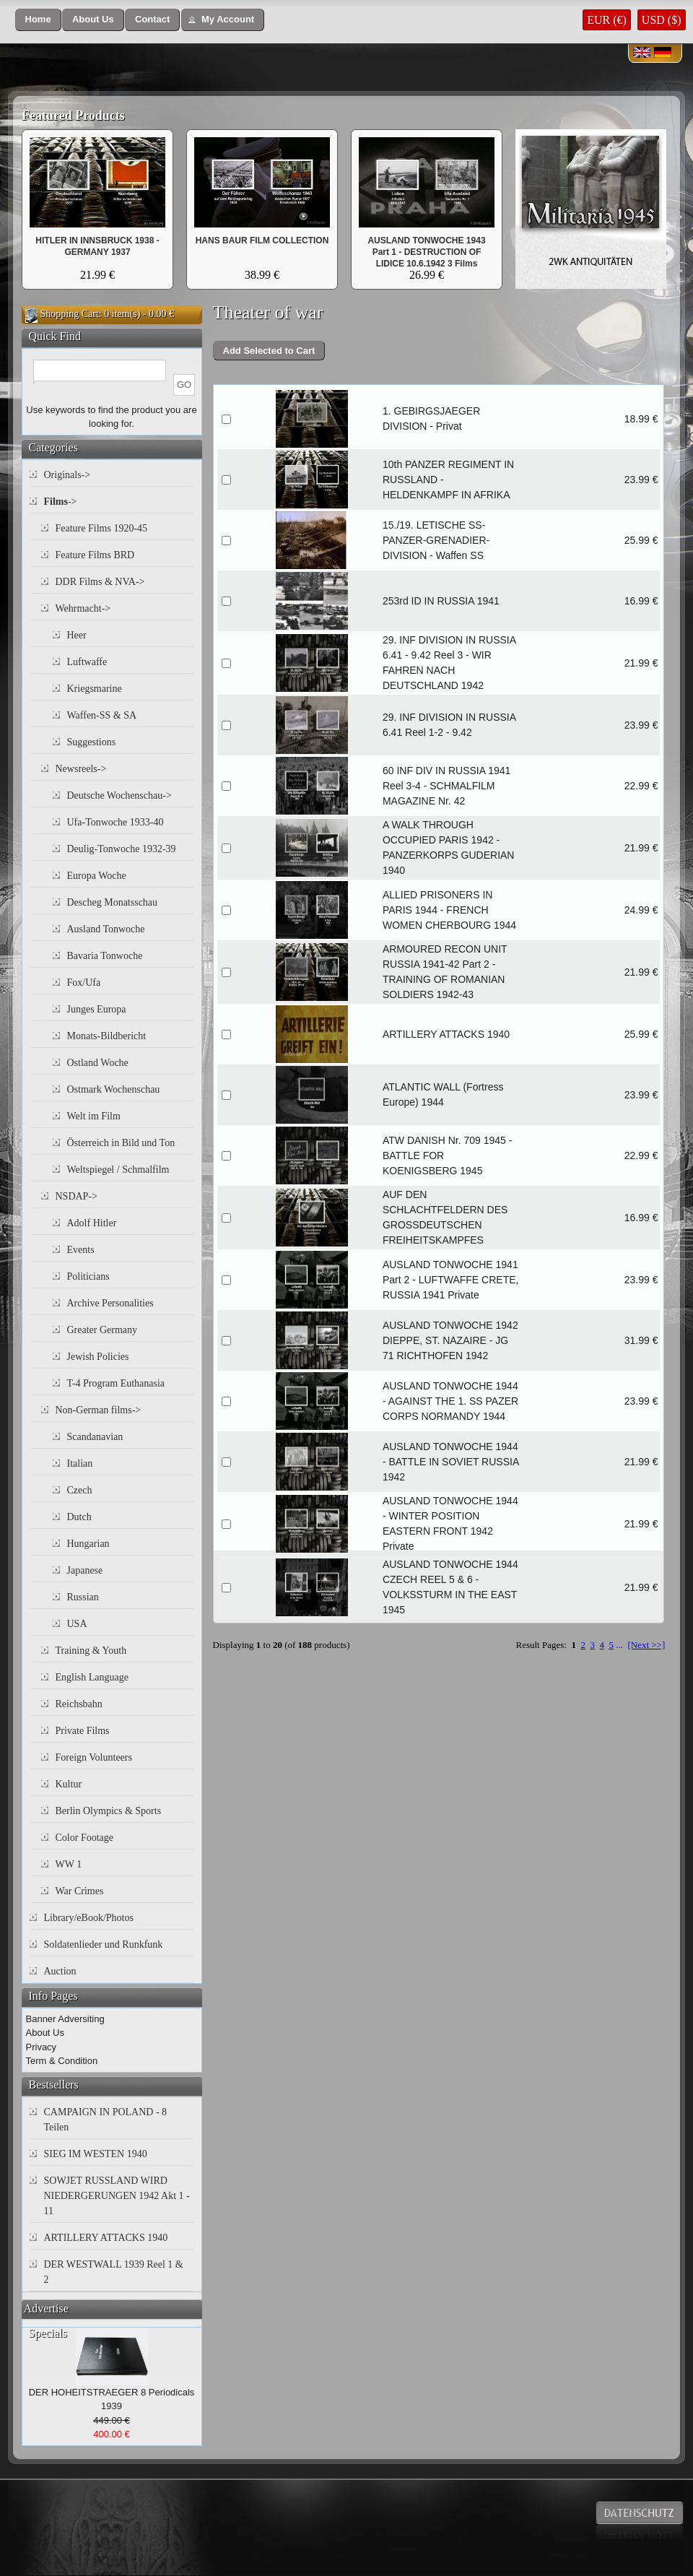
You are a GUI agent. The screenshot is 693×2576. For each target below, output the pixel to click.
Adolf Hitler (92, 1223)
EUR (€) (607, 20)
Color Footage (85, 1837)
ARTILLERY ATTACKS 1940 (446, 1034)
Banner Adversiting (65, 2018)
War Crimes (80, 1891)
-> (60, 501)
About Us (45, 2032)
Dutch (79, 1517)
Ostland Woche (97, 1062)
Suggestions (91, 742)
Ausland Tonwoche (106, 929)
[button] (38, 20)
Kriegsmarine (94, 688)
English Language (92, 1677)
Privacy (41, 2047)
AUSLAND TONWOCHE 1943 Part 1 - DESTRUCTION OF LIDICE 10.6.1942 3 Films (426, 252)
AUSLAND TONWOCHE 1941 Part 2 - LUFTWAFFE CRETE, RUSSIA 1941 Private (451, 1280)
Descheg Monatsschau (112, 902)
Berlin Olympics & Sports (109, 1810)
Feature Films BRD (95, 555)
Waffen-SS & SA (102, 715)
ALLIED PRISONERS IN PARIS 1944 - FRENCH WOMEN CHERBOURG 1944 (449, 910)
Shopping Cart (69, 313)
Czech (79, 1490)
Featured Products (73, 115)
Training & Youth (91, 1650)
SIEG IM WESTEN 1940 (95, 2153)
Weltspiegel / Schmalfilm (118, 1169)
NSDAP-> (76, 1196)
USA (77, 1623)
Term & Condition (62, 2060)
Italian (80, 1463)
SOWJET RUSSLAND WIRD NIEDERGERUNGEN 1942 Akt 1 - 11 (117, 2195)
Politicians (88, 1276)
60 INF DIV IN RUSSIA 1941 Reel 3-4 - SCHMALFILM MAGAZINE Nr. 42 (446, 786)
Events (81, 1249)
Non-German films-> (98, 1410)
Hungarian (88, 1543)
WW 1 (69, 1864)
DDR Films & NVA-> (100, 581)
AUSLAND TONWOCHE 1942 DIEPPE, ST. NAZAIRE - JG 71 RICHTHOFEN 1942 (450, 1340)
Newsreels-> (81, 768)
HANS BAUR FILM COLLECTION (262, 240)
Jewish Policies (98, 1356)
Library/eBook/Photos (89, 1917)
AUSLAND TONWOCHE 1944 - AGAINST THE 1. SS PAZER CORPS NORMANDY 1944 (450, 1401)
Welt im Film (94, 1116)
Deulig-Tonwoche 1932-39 (121, 849)
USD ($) (661, 20)
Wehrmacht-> (83, 608)
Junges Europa (96, 1009)
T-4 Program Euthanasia (116, 1383)
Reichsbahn (79, 1704)
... (619, 1644)
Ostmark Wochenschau (113, 1089)
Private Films (83, 1730)
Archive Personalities (110, 1303)
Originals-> (67, 474)
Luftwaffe (87, 661)
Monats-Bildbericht (107, 1036)
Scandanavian (95, 1436)
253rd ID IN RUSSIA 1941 (441, 601)
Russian (83, 1597)
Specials (48, 2333)
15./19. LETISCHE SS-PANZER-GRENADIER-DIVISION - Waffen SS (436, 540)
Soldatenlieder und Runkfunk (103, 1944)
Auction (60, 1971)
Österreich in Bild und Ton (121, 1142)
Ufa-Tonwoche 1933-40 (115, 822)
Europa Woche (96, 875)
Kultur (69, 1784)
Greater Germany (102, 1329)
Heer (77, 635)
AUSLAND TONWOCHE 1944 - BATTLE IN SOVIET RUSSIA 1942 (451, 1462)
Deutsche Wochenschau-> (119, 795)
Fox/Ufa (84, 982)
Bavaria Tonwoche (105, 955)
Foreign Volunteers (94, 1757)
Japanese (85, 1570)
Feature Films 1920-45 (102, 528)
